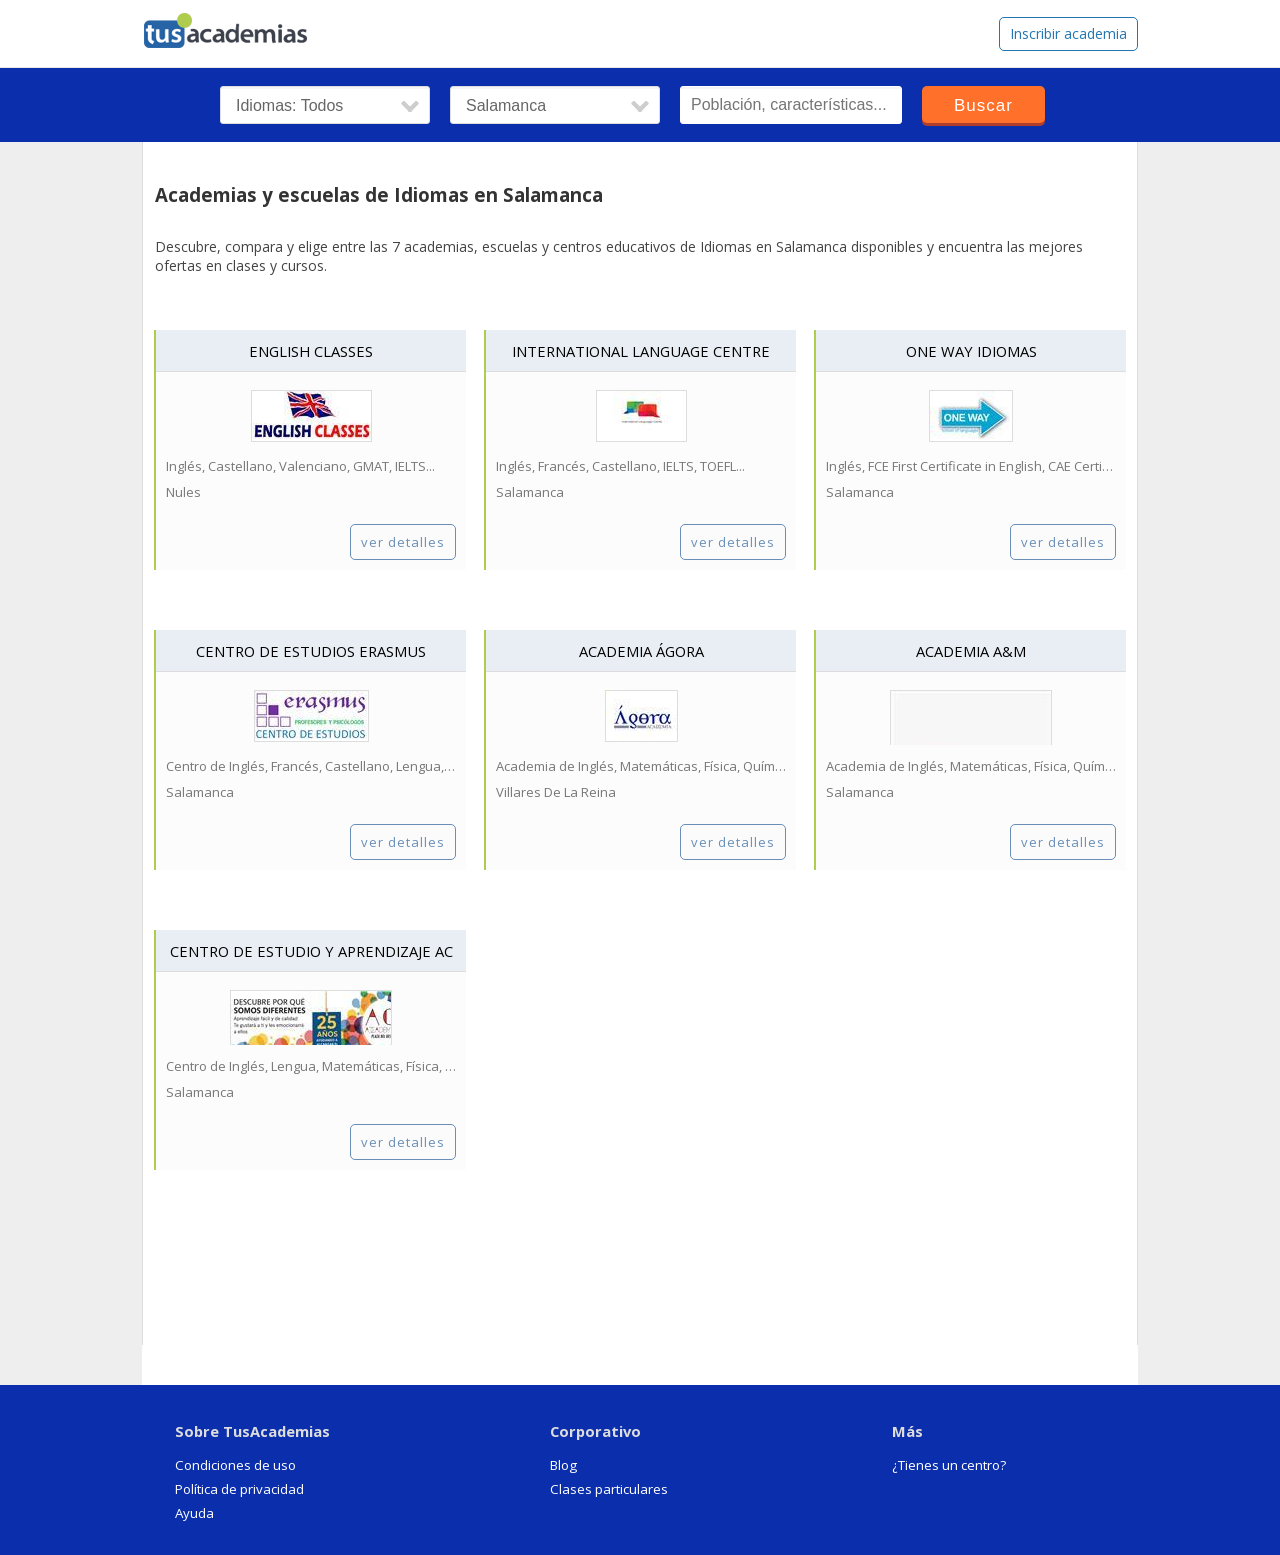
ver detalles (403, 542)
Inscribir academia (1068, 33)
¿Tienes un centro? (949, 1465)
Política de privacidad (239, 1489)
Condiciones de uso (235, 1465)
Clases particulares (609, 1489)
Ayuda (194, 1513)
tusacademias (238, 26)
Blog (563, 1465)
